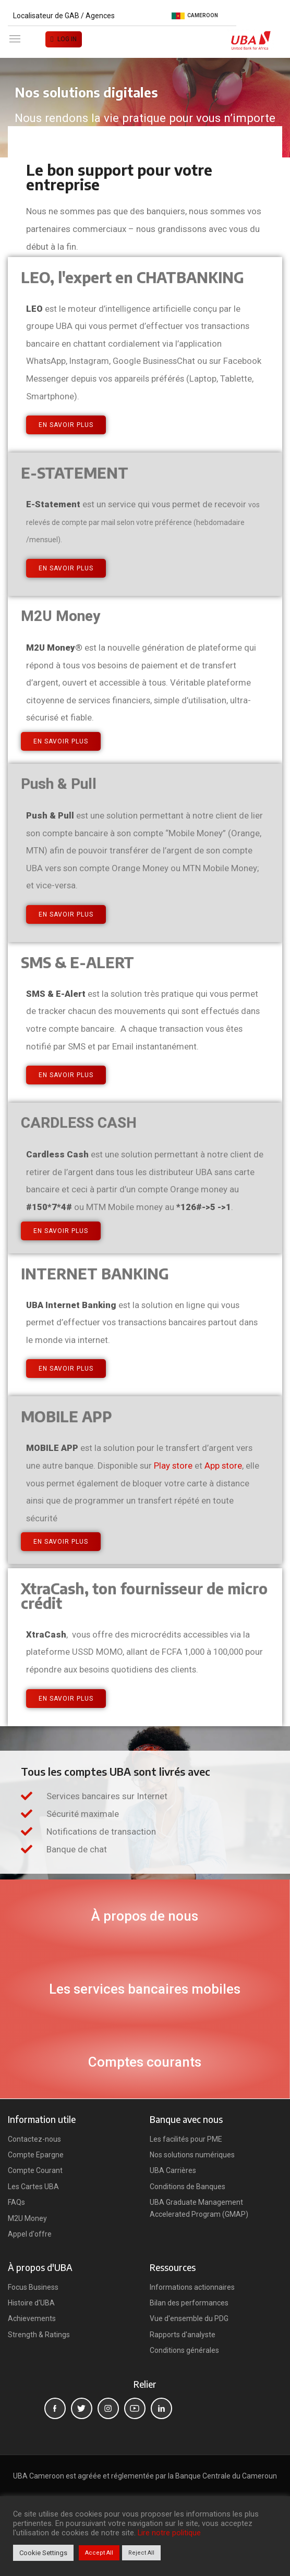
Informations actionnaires (192, 2287)
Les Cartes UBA (33, 2186)
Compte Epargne (36, 2155)
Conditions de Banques (187, 2186)
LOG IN (67, 39)
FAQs (16, 2202)
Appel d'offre (30, 2234)
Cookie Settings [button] (43, 2553)
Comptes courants (144, 2062)
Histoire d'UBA (31, 2303)
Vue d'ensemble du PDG (189, 2318)
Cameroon (195, 15)
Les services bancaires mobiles (144, 1989)
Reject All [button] (141, 2552)
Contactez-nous (34, 2139)
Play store (173, 1465)
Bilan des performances (189, 2303)
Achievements (32, 2318)
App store (223, 1465)
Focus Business (33, 2287)
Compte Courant (35, 2170)
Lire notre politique (169, 2532)
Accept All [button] (99, 2552)
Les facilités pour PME (186, 2139)
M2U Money (27, 2218)
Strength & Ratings (39, 2334)
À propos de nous (144, 1916)
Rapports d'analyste (182, 2334)
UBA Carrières (173, 2170)
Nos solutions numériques (192, 2155)
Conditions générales (184, 2350)
